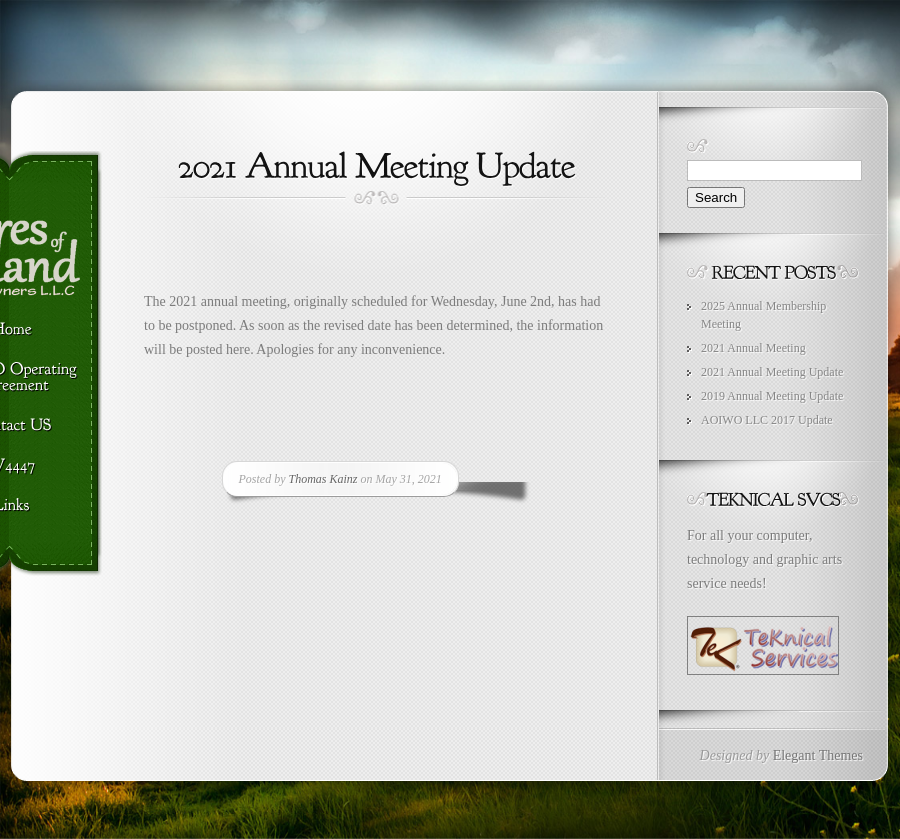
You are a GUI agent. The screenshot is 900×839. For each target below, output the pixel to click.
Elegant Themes (818, 755)
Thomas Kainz (323, 479)
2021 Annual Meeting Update (772, 372)
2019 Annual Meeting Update (772, 396)
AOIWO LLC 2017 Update (767, 420)
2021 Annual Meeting (753, 348)
